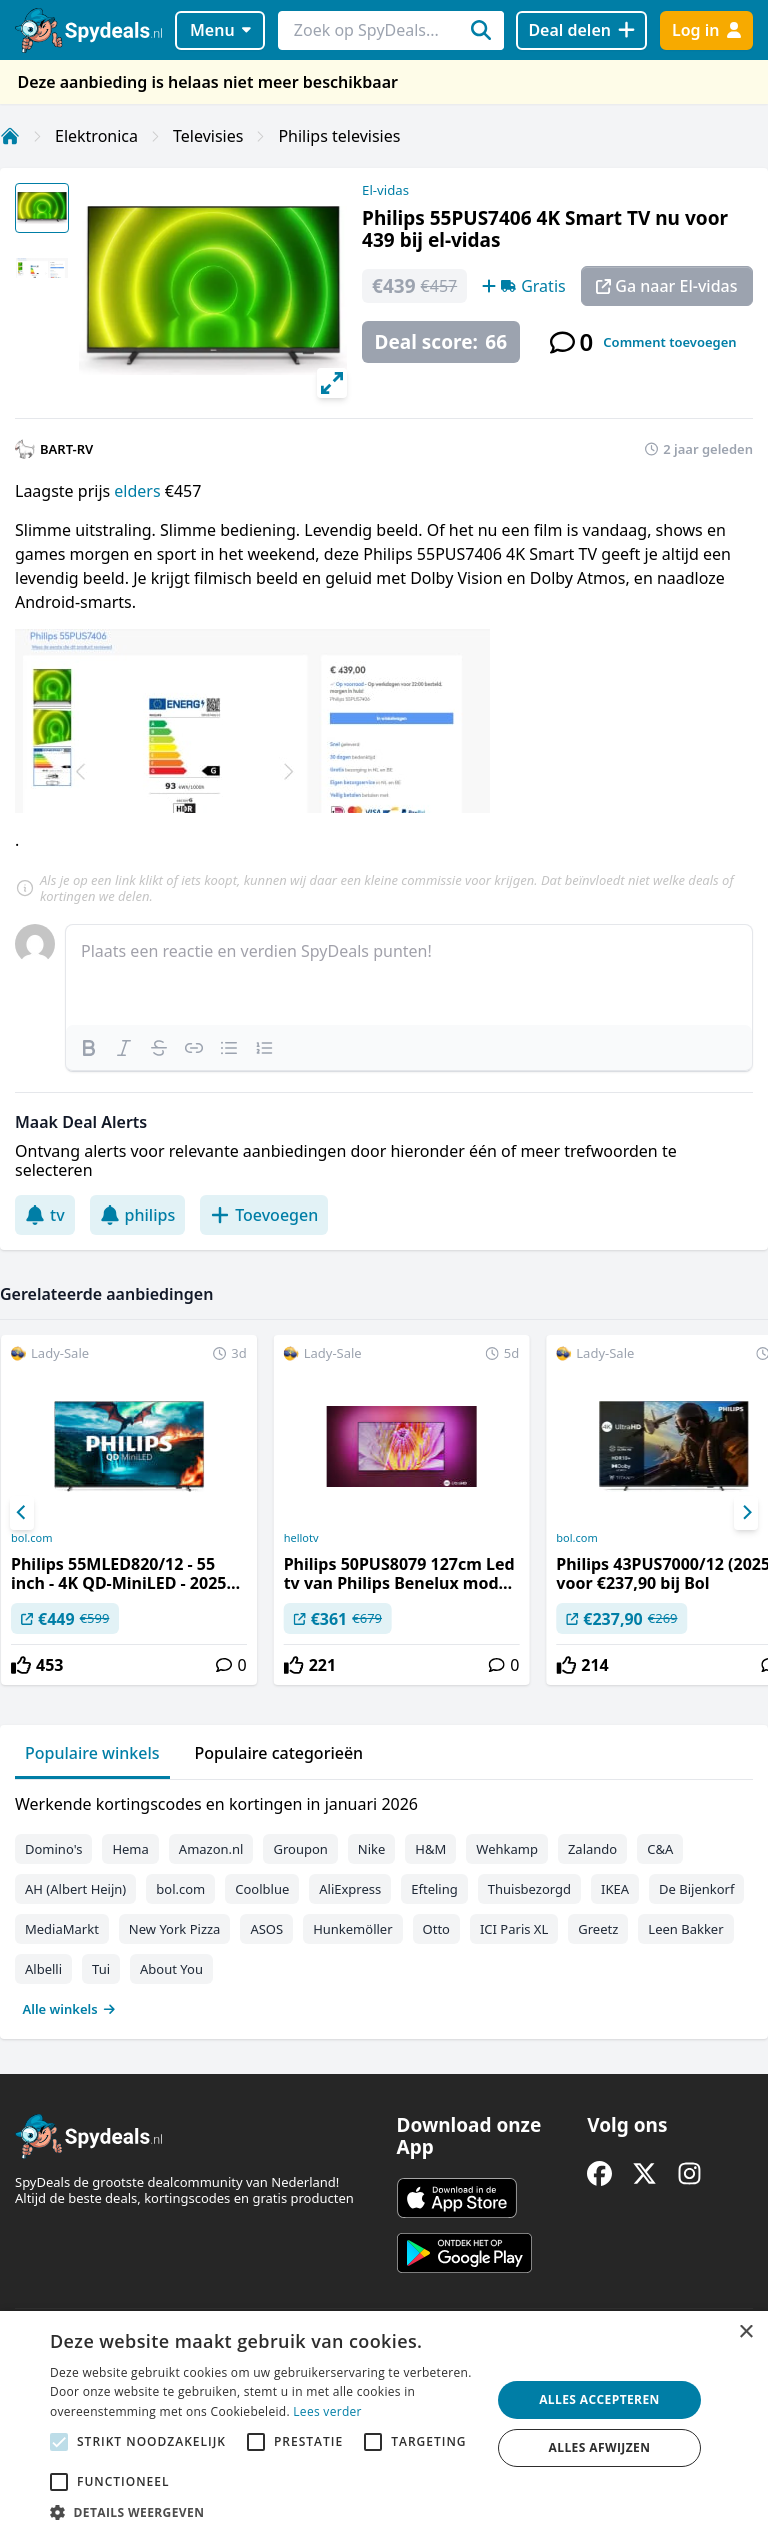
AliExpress (350, 1889)
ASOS (266, 1929)
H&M (430, 1849)
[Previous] (22, 1513)
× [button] (745, 2332)
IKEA (615, 1889)
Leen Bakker (685, 1929)
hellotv (301, 1538)
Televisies (208, 136)
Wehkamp (507, 1849)
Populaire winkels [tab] (92, 1753)
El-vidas (385, 190)
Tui (101, 1969)
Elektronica (96, 136)
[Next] (746, 1513)
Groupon (300, 1849)
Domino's (53, 1849)
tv (45, 1215)
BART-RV (66, 449)
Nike (372, 1849)
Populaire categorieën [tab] (279, 1753)
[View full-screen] (332, 383)
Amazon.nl (211, 1849)
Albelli (43, 1969)
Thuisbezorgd (529, 1889)
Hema (130, 1849)
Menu (220, 30)
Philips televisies (339, 136)
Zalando (592, 1849)
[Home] (10, 136)
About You (171, 1969)
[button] (264, 2512)
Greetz (598, 1929)
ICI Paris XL (514, 1929)
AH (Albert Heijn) (75, 1889)
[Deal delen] (581, 30)
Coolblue (262, 1889)
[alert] (384, 2424)
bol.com (31, 1538)
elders (137, 491)
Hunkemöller (352, 1929)
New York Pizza (175, 1929)
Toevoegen (264, 1215)
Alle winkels (69, 2009)
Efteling (434, 1889)
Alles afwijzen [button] (600, 2447)
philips (138, 1215)
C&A (660, 1849)
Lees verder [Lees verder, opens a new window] (327, 2411)
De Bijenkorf (696, 1889)
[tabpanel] (384, 1902)
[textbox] (409, 975)
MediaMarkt (62, 1929)
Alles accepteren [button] (599, 2399)
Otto (436, 1929)
